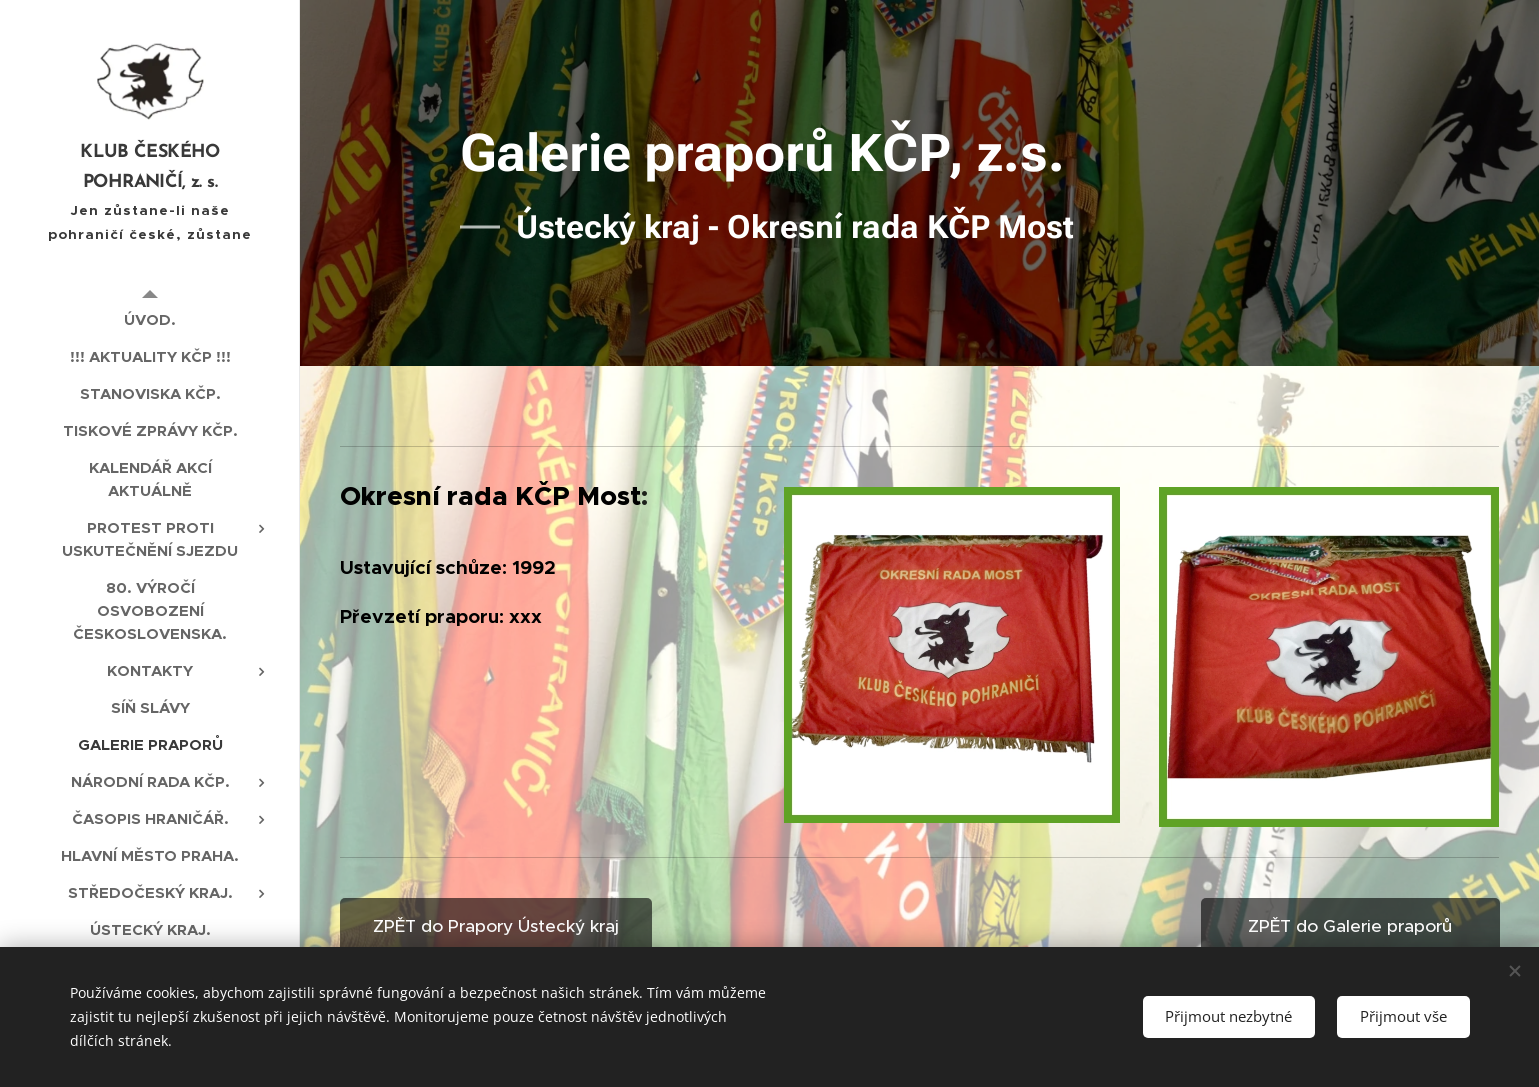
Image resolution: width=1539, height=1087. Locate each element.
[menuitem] (150, 319)
